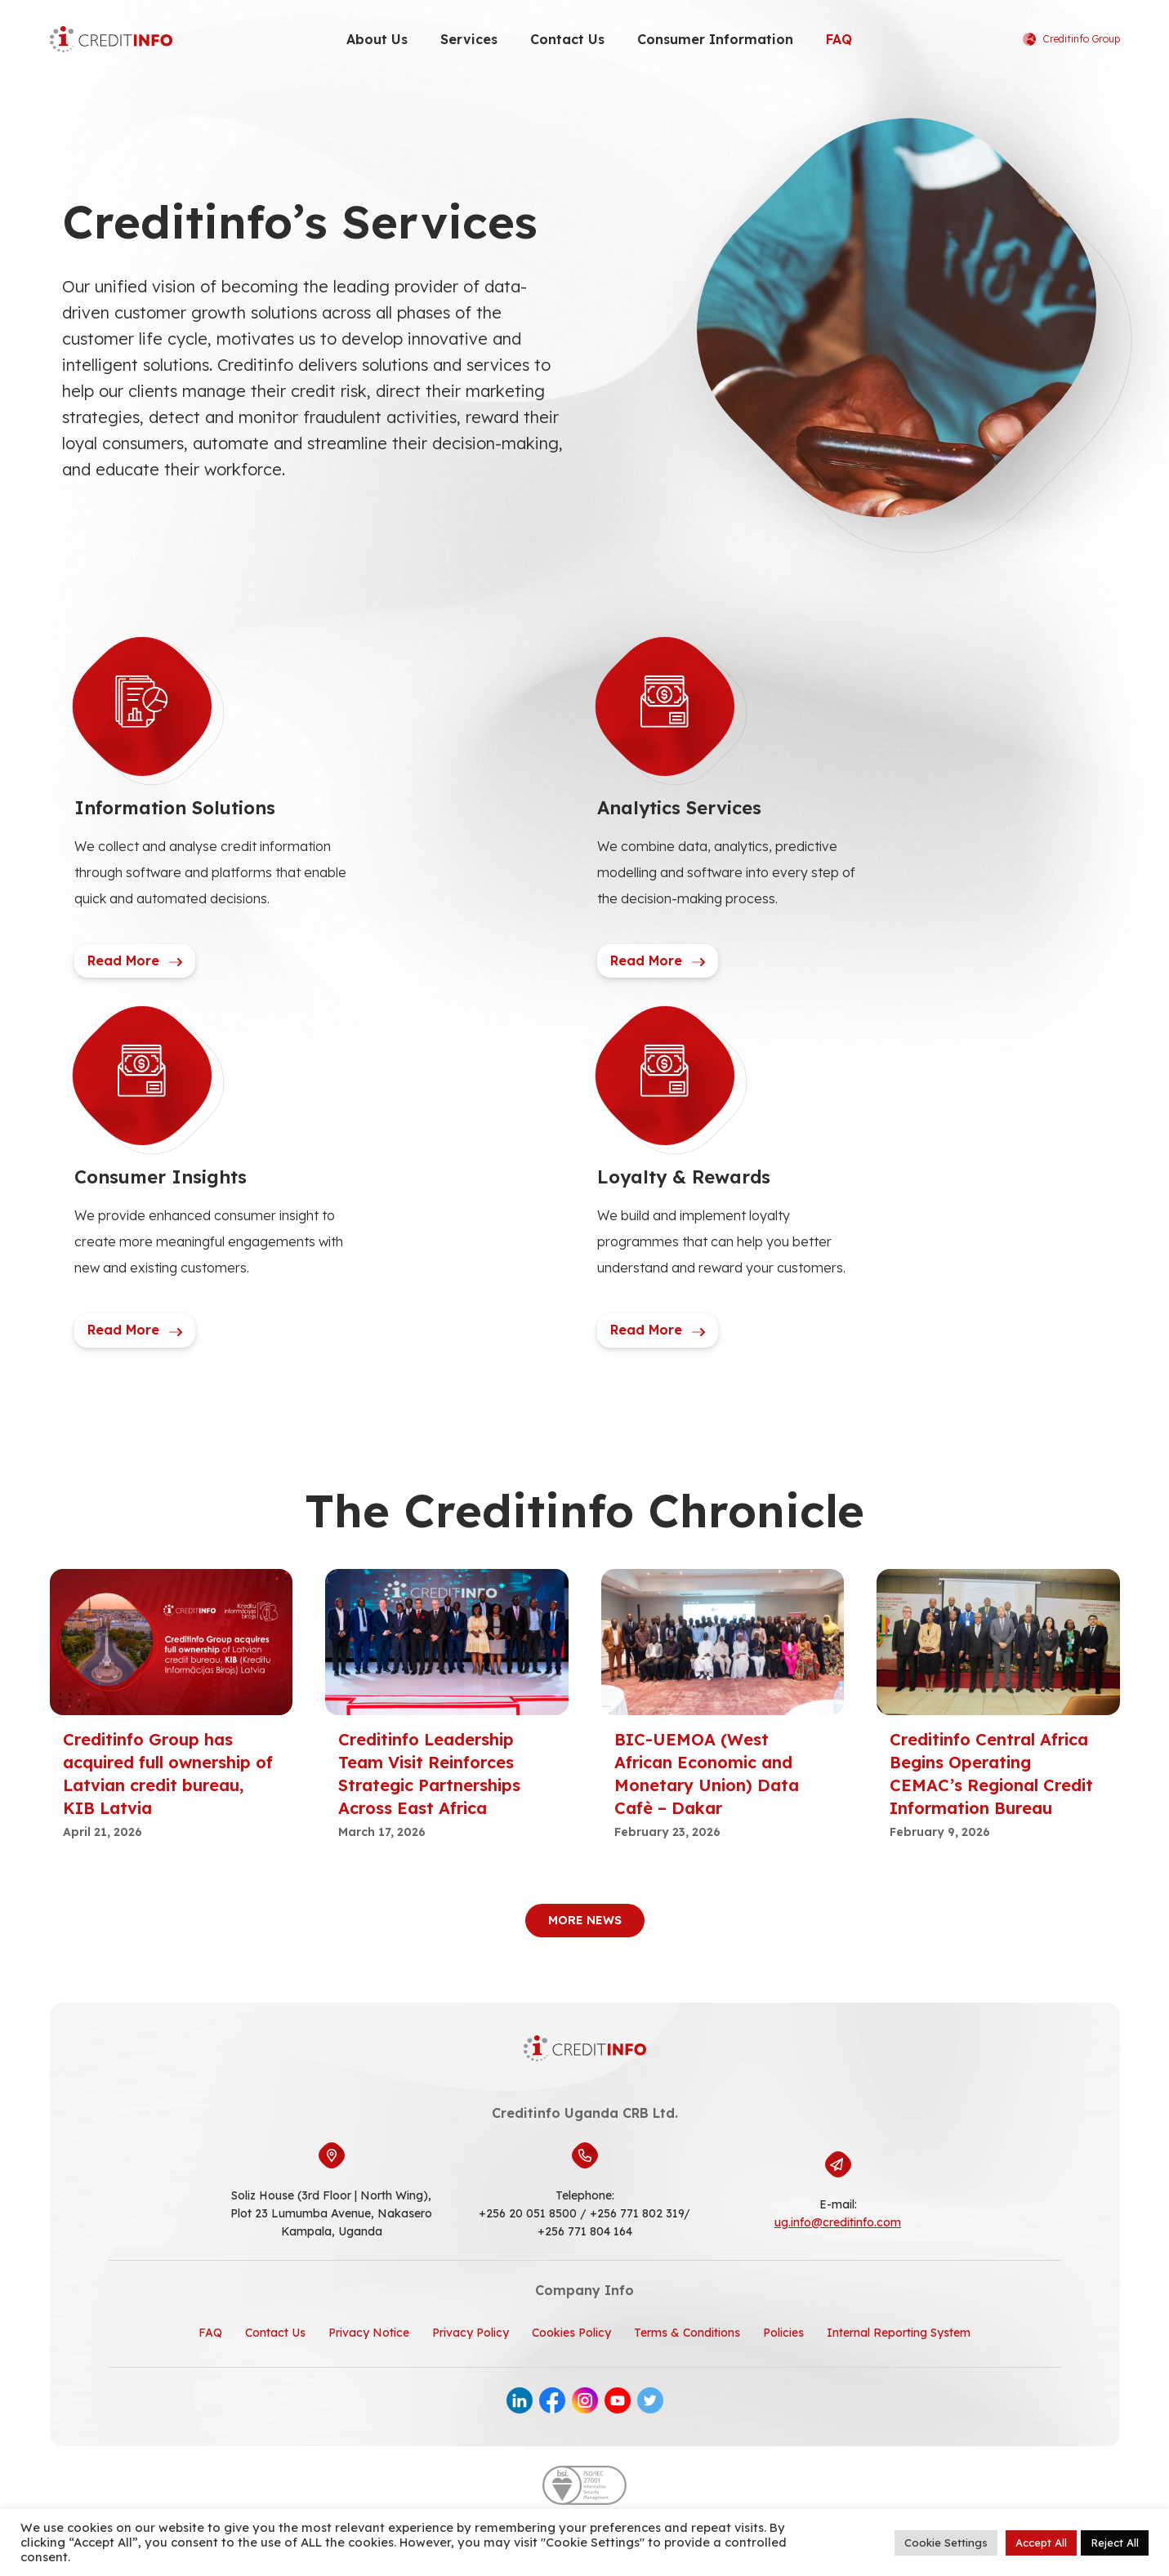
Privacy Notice (368, 2332)
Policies (783, 2332)
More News (585, 1920)
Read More (134, 960)
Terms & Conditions (687, 2332)
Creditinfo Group (1071, 39)
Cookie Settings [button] (946, 2542)
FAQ (839, 39)
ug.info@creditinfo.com (837, 2222)
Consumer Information (715, 39)
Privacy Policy (470, 2332)
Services (468, 39)
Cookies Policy (571, 2332)
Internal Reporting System (898, 2332)
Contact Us (567, 39)
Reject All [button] (1115, 2542)
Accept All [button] (1041, 2542)
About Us (377, 39)
